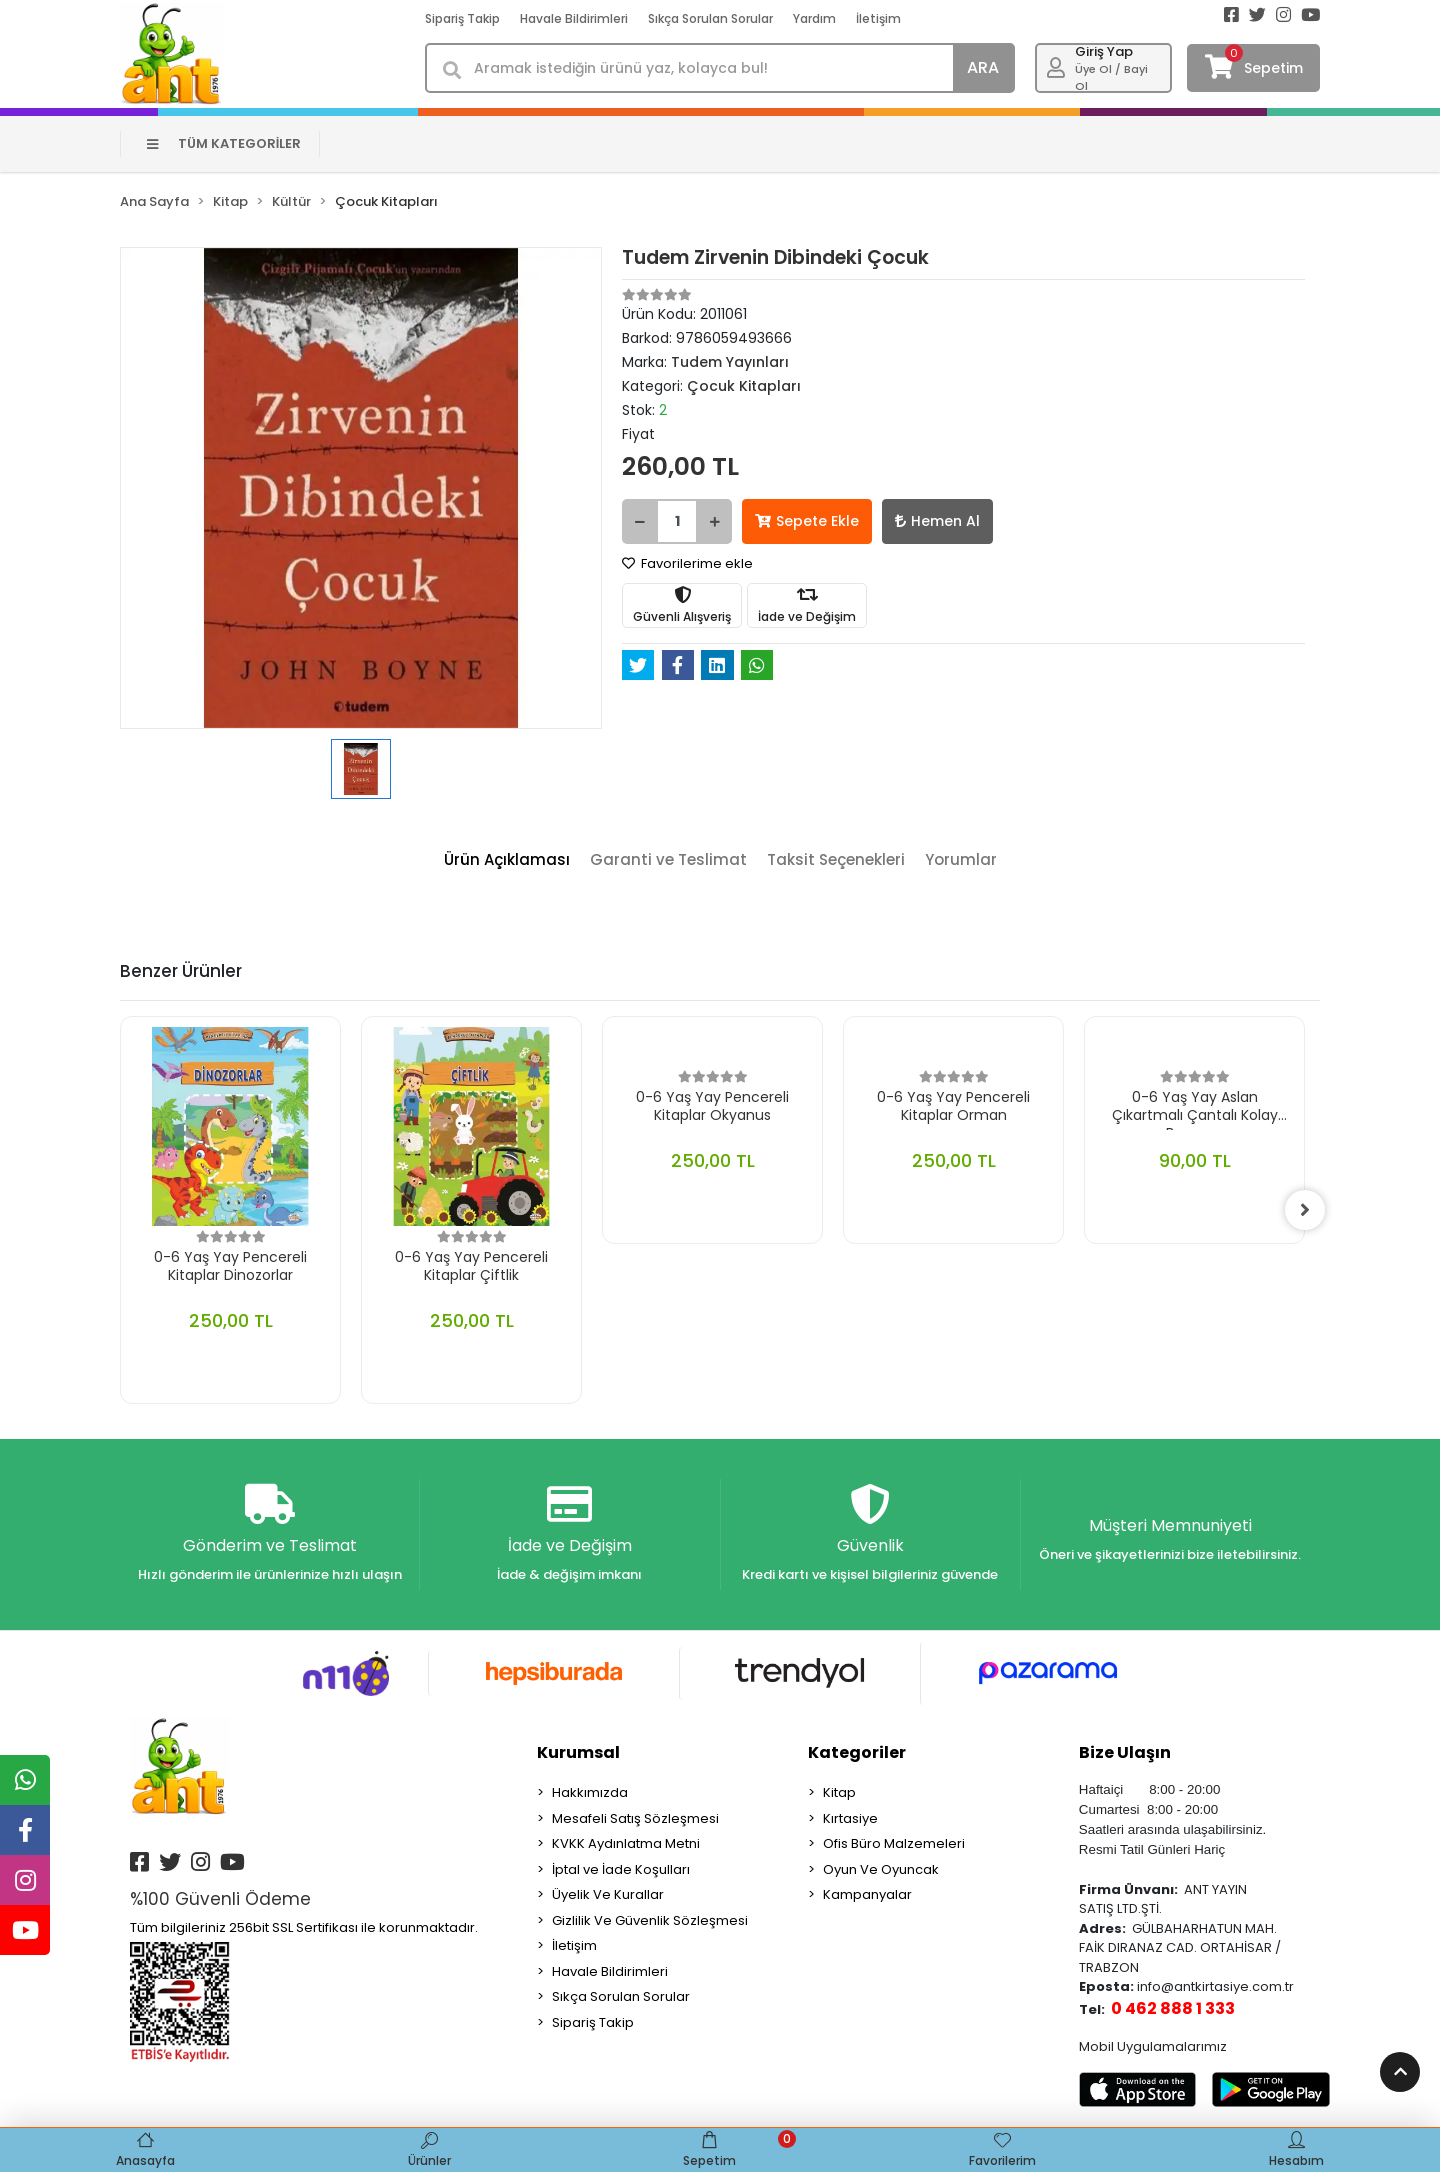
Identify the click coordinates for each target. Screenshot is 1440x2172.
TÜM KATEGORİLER (224, 143)
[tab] (507, 860)
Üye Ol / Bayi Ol (1111, 77)
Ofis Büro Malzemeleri (894, 1843)
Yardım (814, 18)
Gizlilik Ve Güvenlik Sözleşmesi (650, 1920)
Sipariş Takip (462, 18)
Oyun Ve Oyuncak (881, 1869)
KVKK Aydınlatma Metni (626, 1843)
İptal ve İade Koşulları (621, 1869)
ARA (983, 67)
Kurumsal (578, 1752)
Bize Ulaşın (1125, 1752)
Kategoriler (857, 1752)
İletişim (878, 18)
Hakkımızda (590, 1792)
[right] (1305, 1210)
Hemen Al (937, 521)
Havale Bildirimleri (574, 18)
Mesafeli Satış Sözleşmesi (635, 1818)
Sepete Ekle (807, 521)
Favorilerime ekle (687, 563)
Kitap (839, 1792)
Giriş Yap (1104, 51)
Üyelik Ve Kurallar (608, 1894)
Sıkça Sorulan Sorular (710, 18)
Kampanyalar (867, 1894)
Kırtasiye (850, 1818)
